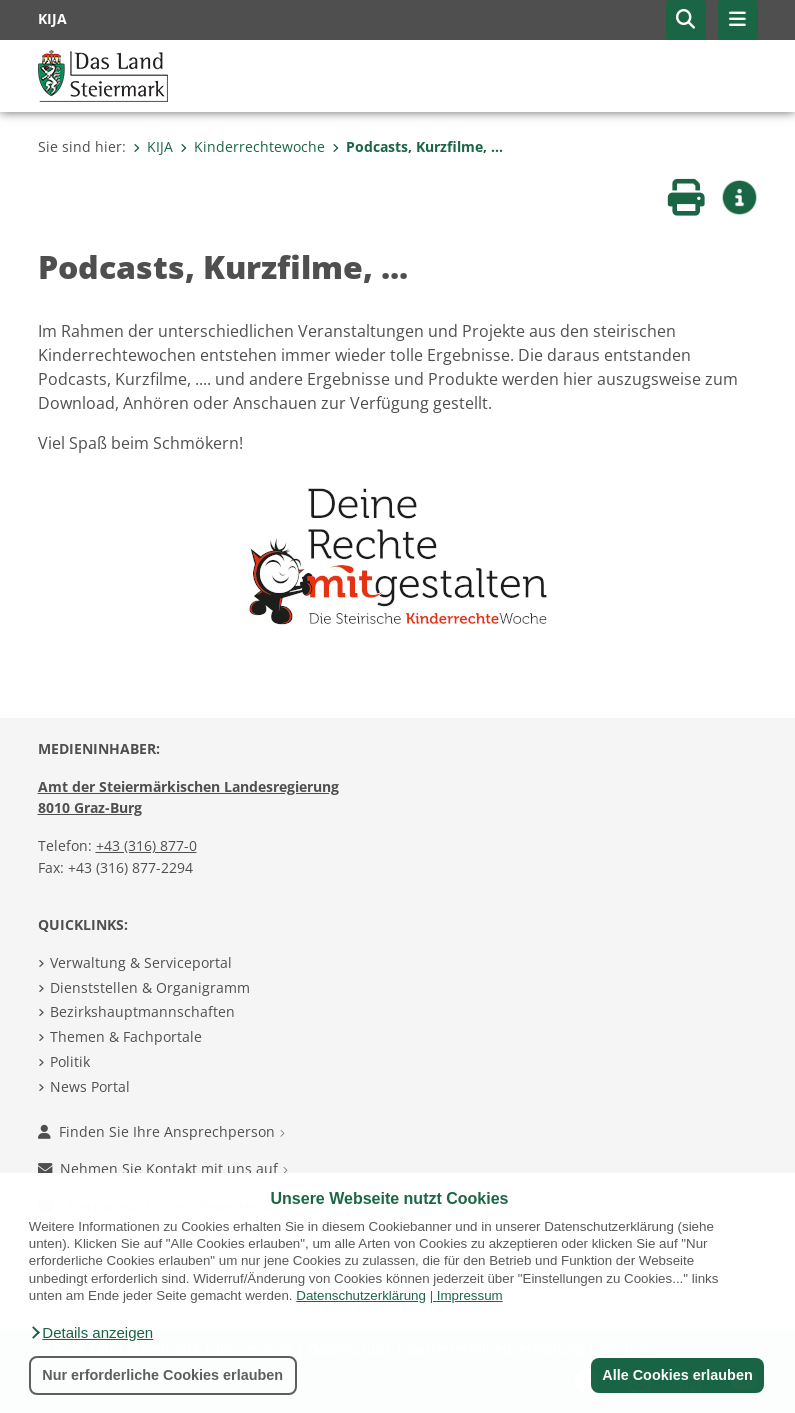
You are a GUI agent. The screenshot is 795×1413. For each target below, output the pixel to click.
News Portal (90, 1086)
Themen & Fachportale (126, 1036)
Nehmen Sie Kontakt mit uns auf (163, 1168)
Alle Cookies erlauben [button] (677, 1375)
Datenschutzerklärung (361, 1295)
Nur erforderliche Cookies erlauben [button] (162, 1375)
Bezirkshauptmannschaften (142, 1011)
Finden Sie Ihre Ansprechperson (161, 1131)
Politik (70, 1061)
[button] (91, 1333)
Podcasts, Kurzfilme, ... (417, 146)
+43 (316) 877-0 (146, 845)
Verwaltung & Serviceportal (141, 962)
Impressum (470, 1295)
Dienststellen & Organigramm (150, 987)
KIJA (153, 146)
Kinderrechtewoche (252, 146)
